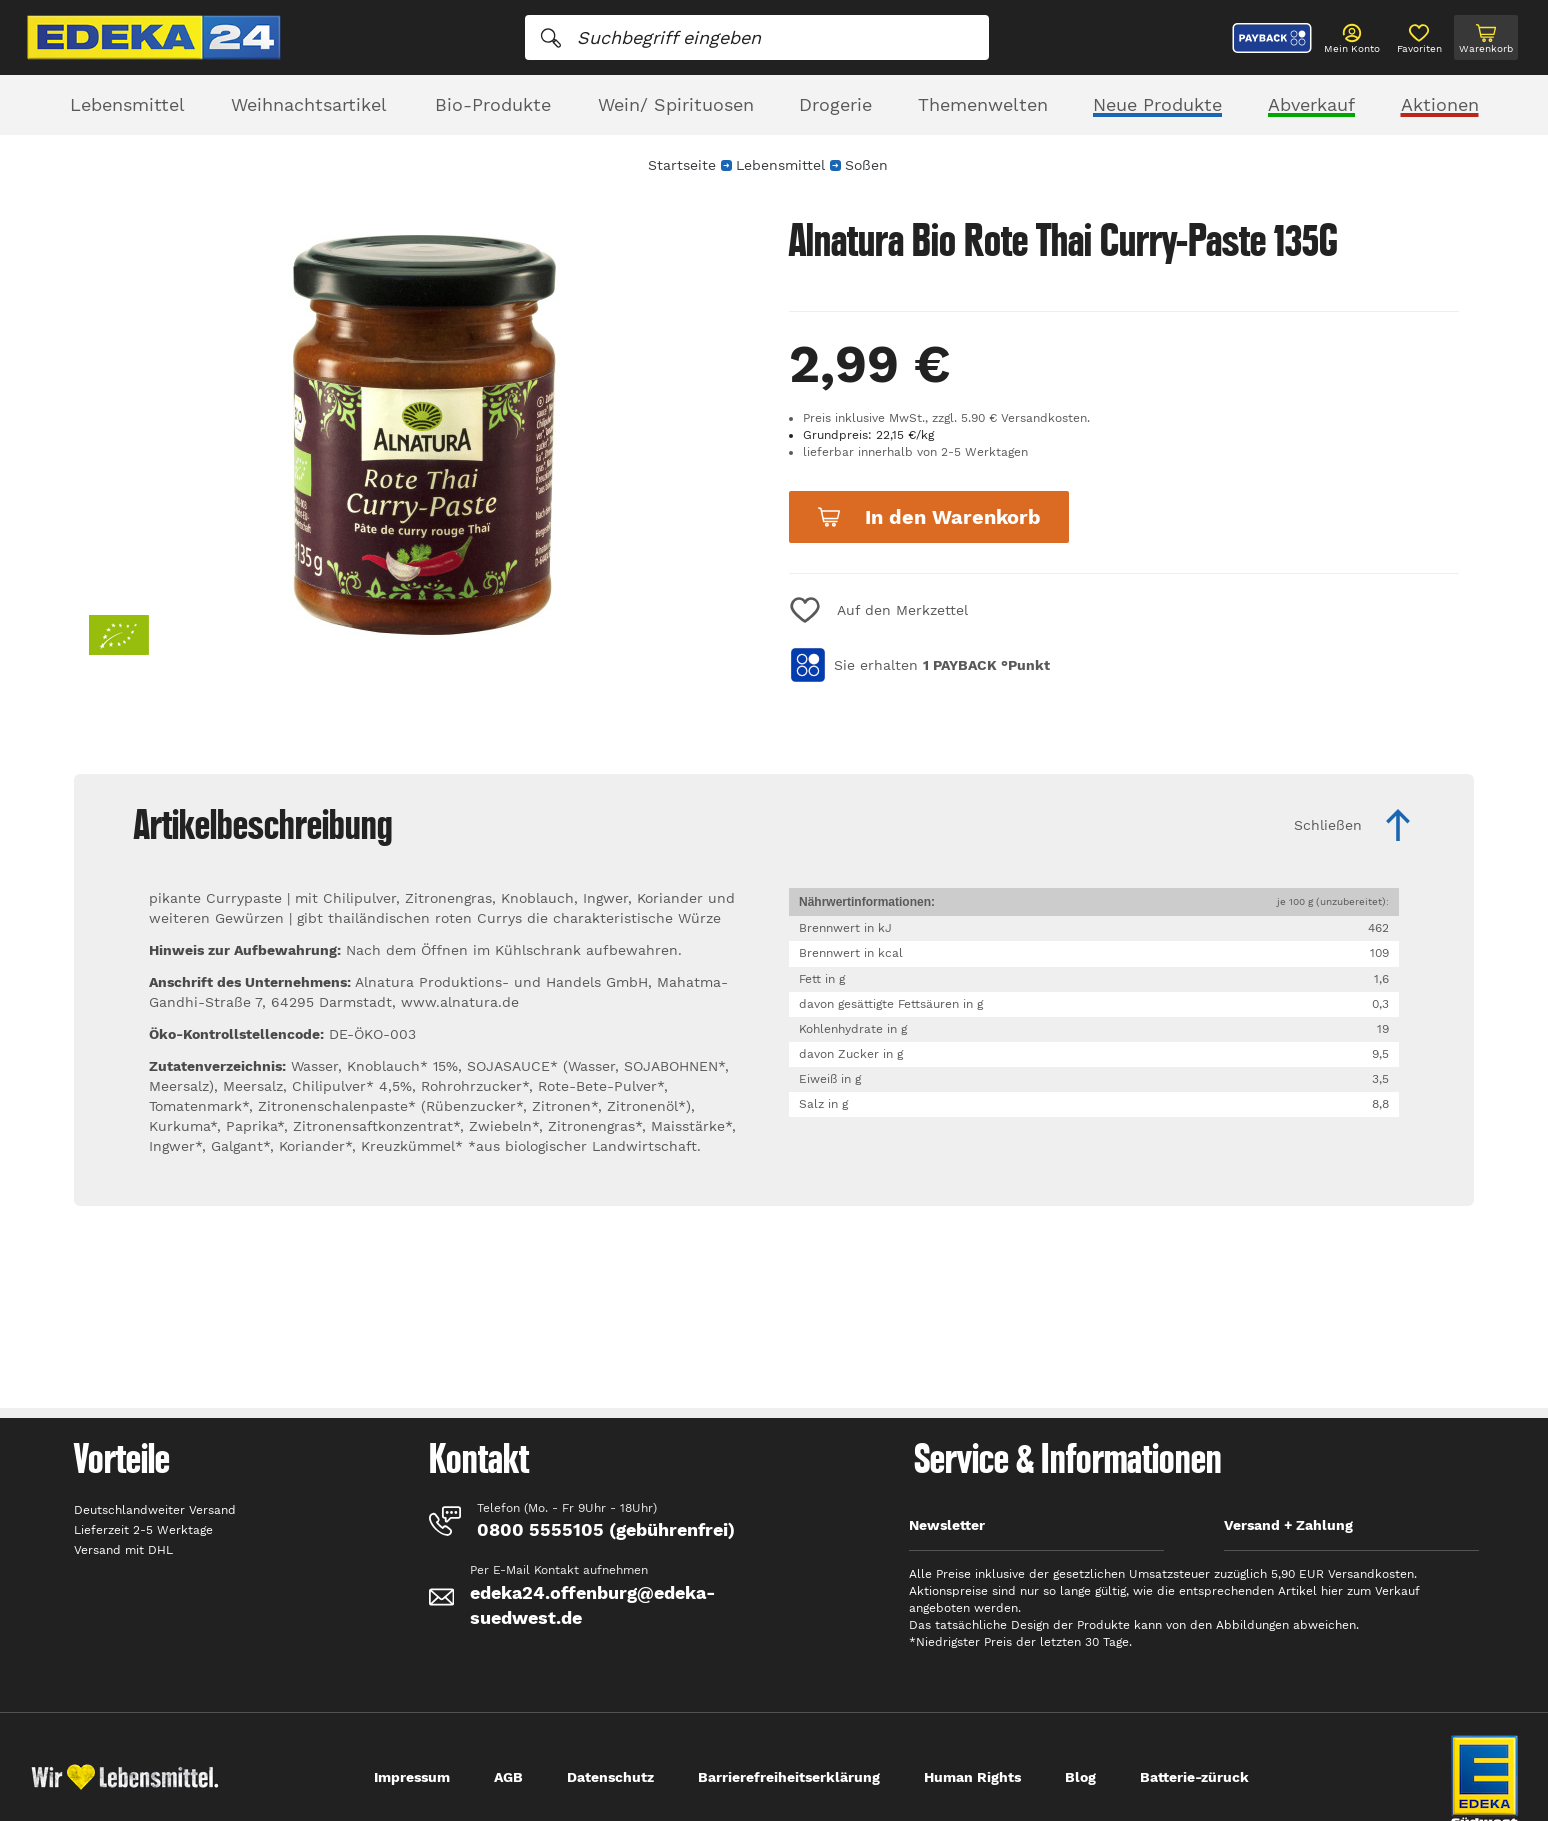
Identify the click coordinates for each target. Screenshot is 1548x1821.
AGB (508, 1777)
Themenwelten (983, 104)
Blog (1080, 1777)
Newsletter (947, 1525)
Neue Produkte (1157, 104)
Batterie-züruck (1194, 1777)
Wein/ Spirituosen (676, 104)
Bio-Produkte (493, 104)
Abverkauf (1311, 104)
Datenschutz (610, 1777)
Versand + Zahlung (1288, 1525)
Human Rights (972, 1777)
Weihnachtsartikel (309, 104)
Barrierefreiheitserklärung (789, 1777)
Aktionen (1440, 104)
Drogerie (835, 104)
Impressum (412, 1777)
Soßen (866, 165)
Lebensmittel (127, 104)
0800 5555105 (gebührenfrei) (606, 1529)
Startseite (682, 165)
